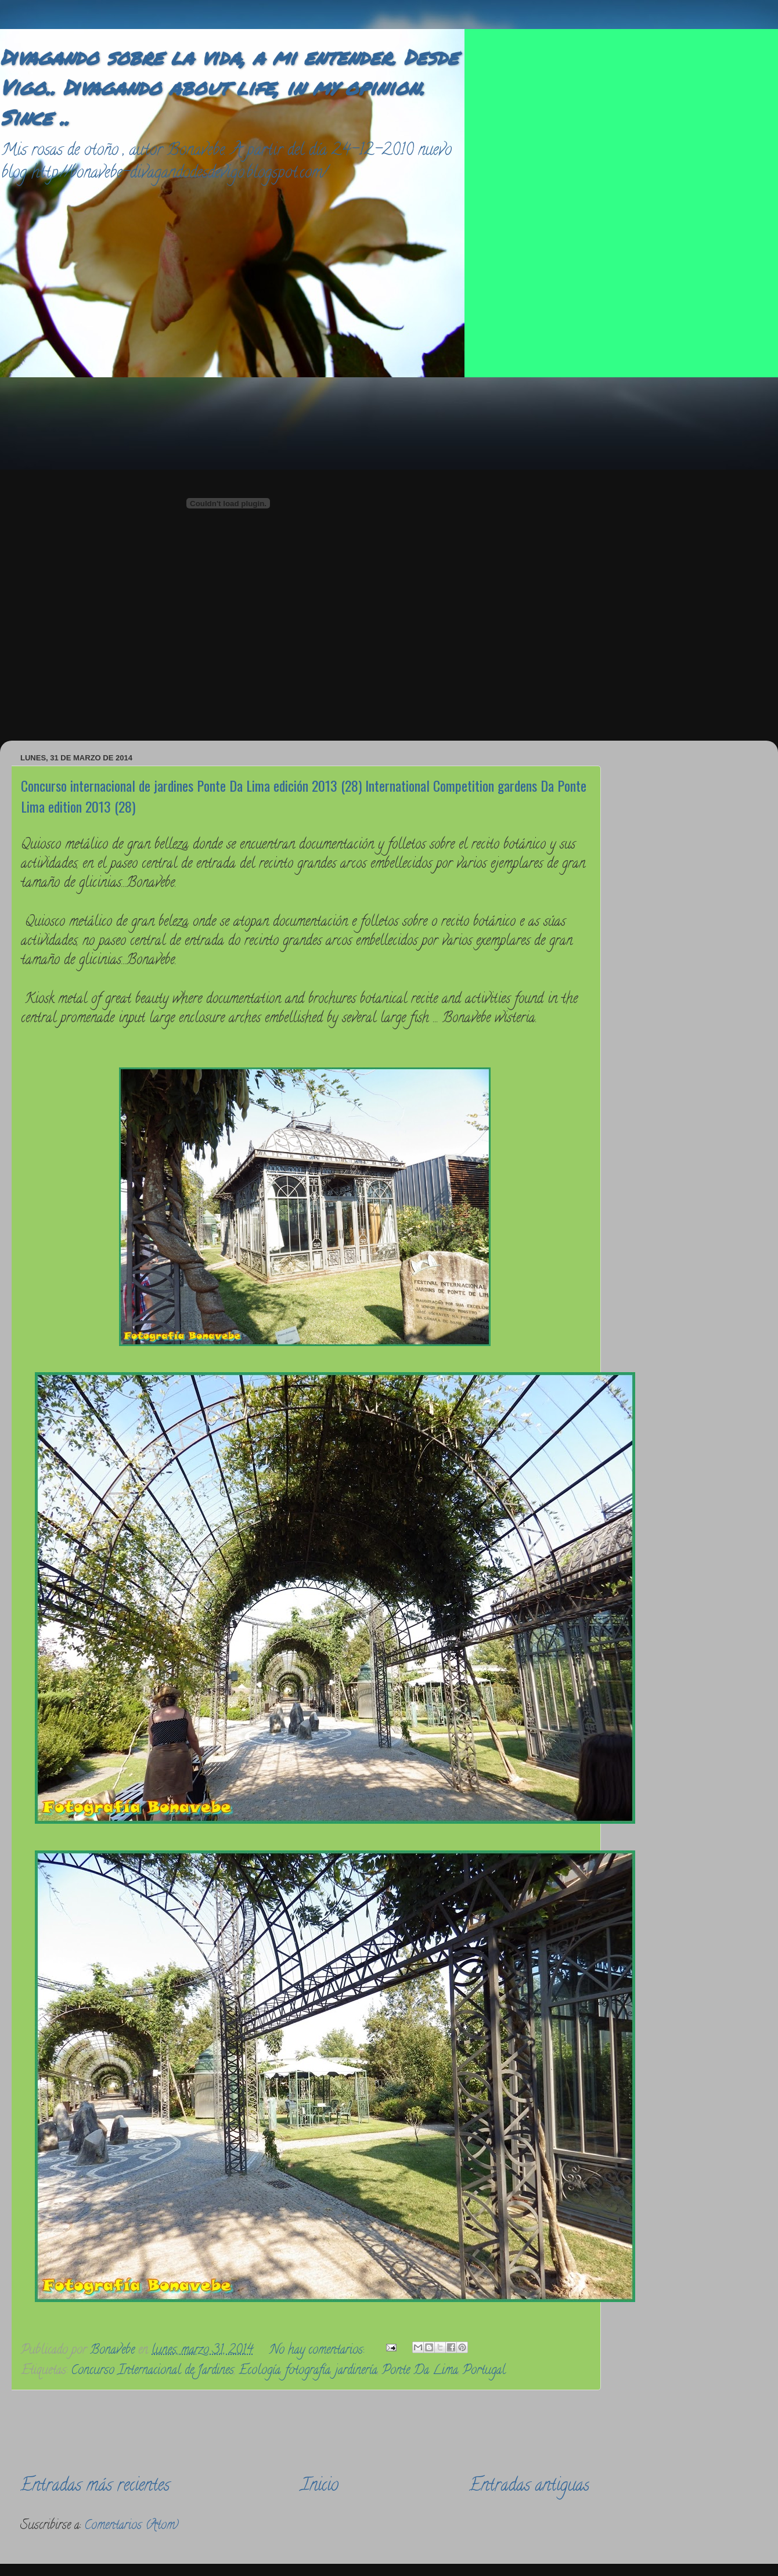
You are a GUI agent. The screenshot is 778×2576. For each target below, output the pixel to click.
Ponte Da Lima (420, 2371)
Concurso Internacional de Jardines (152, 2371)
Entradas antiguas (529, 2487)
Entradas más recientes (95, 2487)
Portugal (484, 2371)
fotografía (307, 2371)
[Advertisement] (535, 550)
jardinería (356, 2371)
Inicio (319, 2487)
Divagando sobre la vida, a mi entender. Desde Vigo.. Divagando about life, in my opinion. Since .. (229, 87)
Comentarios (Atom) (131, 2526)
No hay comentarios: (318, 2351)
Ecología (259, 2371)
